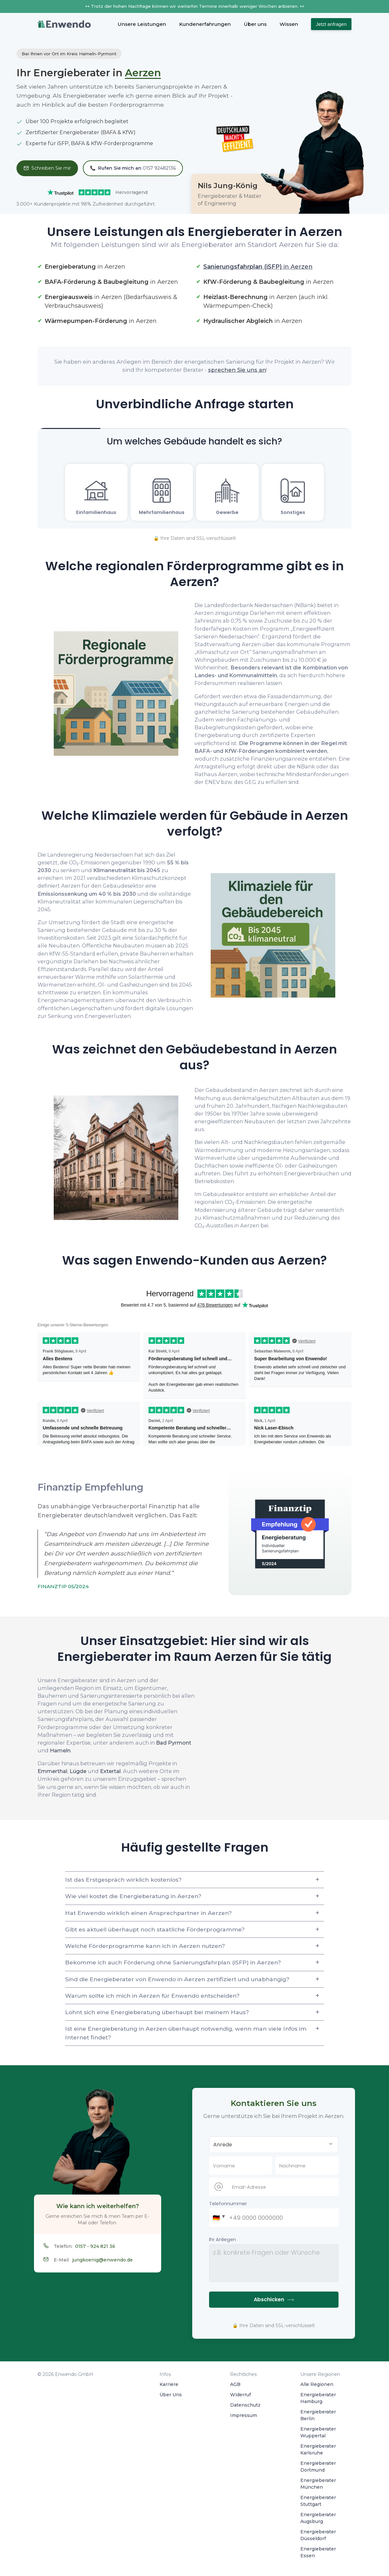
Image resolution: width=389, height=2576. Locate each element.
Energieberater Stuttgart (318, 2501)
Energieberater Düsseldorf (318, 2535)
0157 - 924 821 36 (95, 2246)
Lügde (78, 1771)
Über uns (255, 24)
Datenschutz (245, 2405)
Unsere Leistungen (141, 24)
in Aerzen (258, 266)
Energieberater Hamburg (318, 2398)
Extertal (110, 1771)
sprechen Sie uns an (237, 370)
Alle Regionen (316, 2384)
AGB (235, 2384)
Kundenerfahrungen (205, 24)
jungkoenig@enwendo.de (102, 2260)
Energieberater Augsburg (318, 2518)
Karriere (169, 2384)
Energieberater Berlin (318, 2415)
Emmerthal (52, 1771)
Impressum (243, 2415)
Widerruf (240, 2395)
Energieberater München (318, 2483)
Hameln (60, 1750)
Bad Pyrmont (173, 1742)
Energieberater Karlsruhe (318, 2449)
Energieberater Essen (318, 2552)
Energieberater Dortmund (318, 2466)
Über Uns (171, 2395)
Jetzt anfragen (331, 24)
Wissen (289, 24)
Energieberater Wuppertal (318, 2432)
